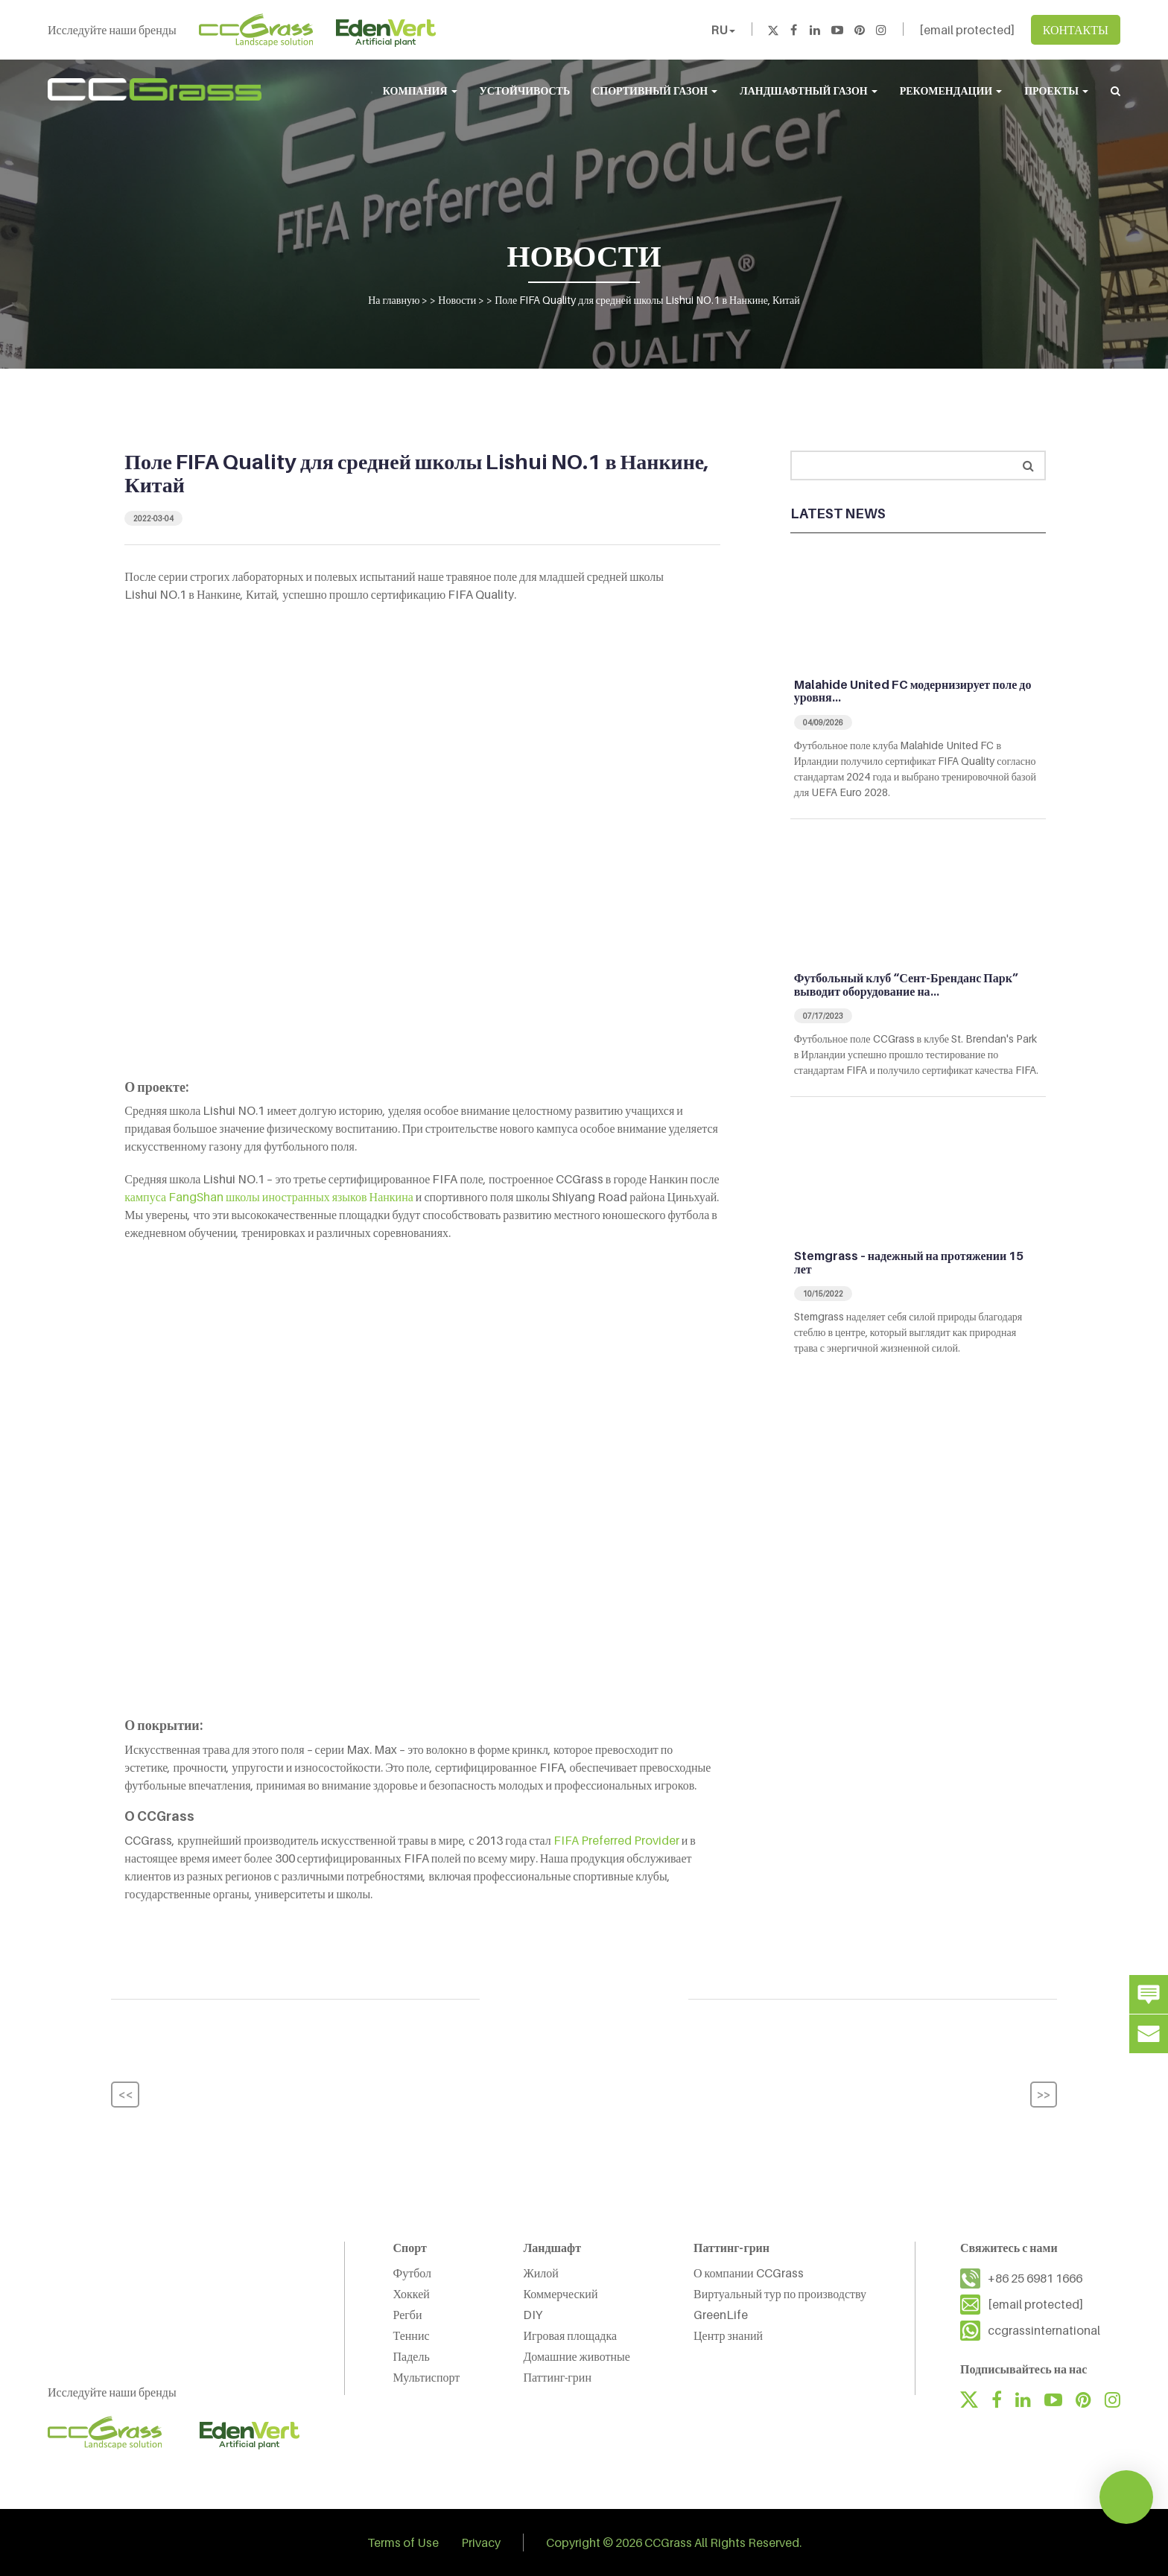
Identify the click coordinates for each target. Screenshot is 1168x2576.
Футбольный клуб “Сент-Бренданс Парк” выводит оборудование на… (906, 984)
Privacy (481, 2542)
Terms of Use (403, 2542)
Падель (411, 2356)
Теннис (411, 2335)
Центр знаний (728, 2335)
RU (723, 29)
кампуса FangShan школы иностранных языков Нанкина (269, 1196)
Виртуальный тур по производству (780, 2293)
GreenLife (721, 2314)
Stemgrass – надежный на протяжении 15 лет (909, 1262)
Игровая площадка (570, 2335)
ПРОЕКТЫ (1056, 90)
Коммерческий (560, 2293)
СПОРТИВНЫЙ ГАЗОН (654, 90)
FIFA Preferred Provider (616, 1840)
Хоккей (411, 2293)
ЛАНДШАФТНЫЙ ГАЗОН (808, 90)
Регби (407, 2314)
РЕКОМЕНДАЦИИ (951, 90)
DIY (532, 2314)
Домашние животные (576, 2356)
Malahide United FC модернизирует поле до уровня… (913, 691)
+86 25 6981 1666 (1035, 2278)
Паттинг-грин (557, 2377)
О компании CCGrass (749, 2272)
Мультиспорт (426, 2377)
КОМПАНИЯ (420, 90)
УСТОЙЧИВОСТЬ (525, 90)
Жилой (540, 2272)
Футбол (412, 2272)
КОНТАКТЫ (1075, 29)
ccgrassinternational (1044, 2330)
